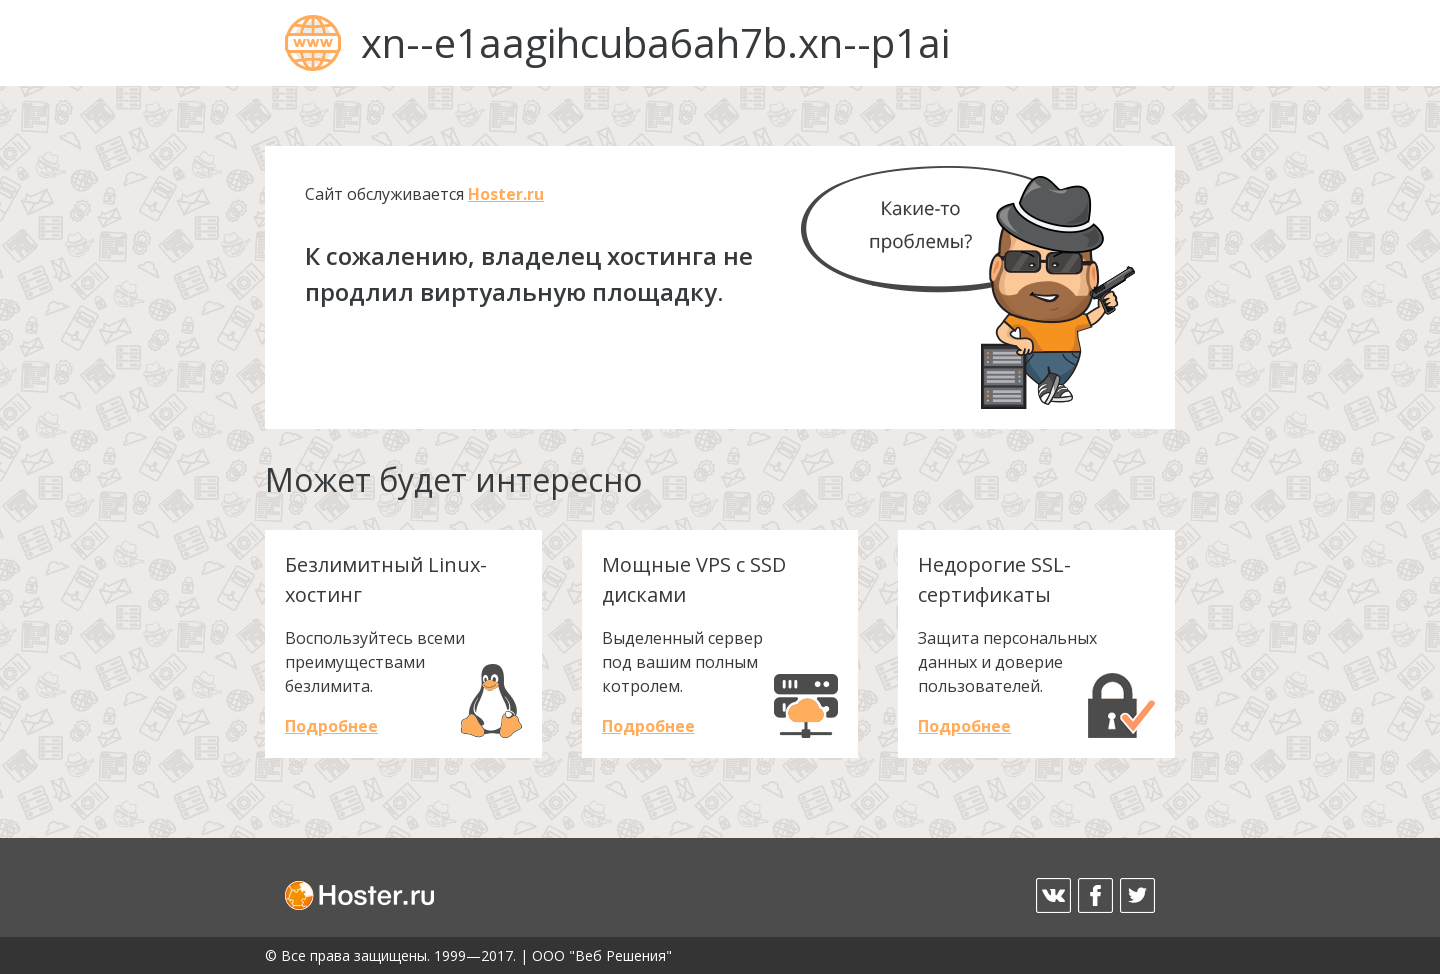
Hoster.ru (506, 194)
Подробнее (331, 726)
